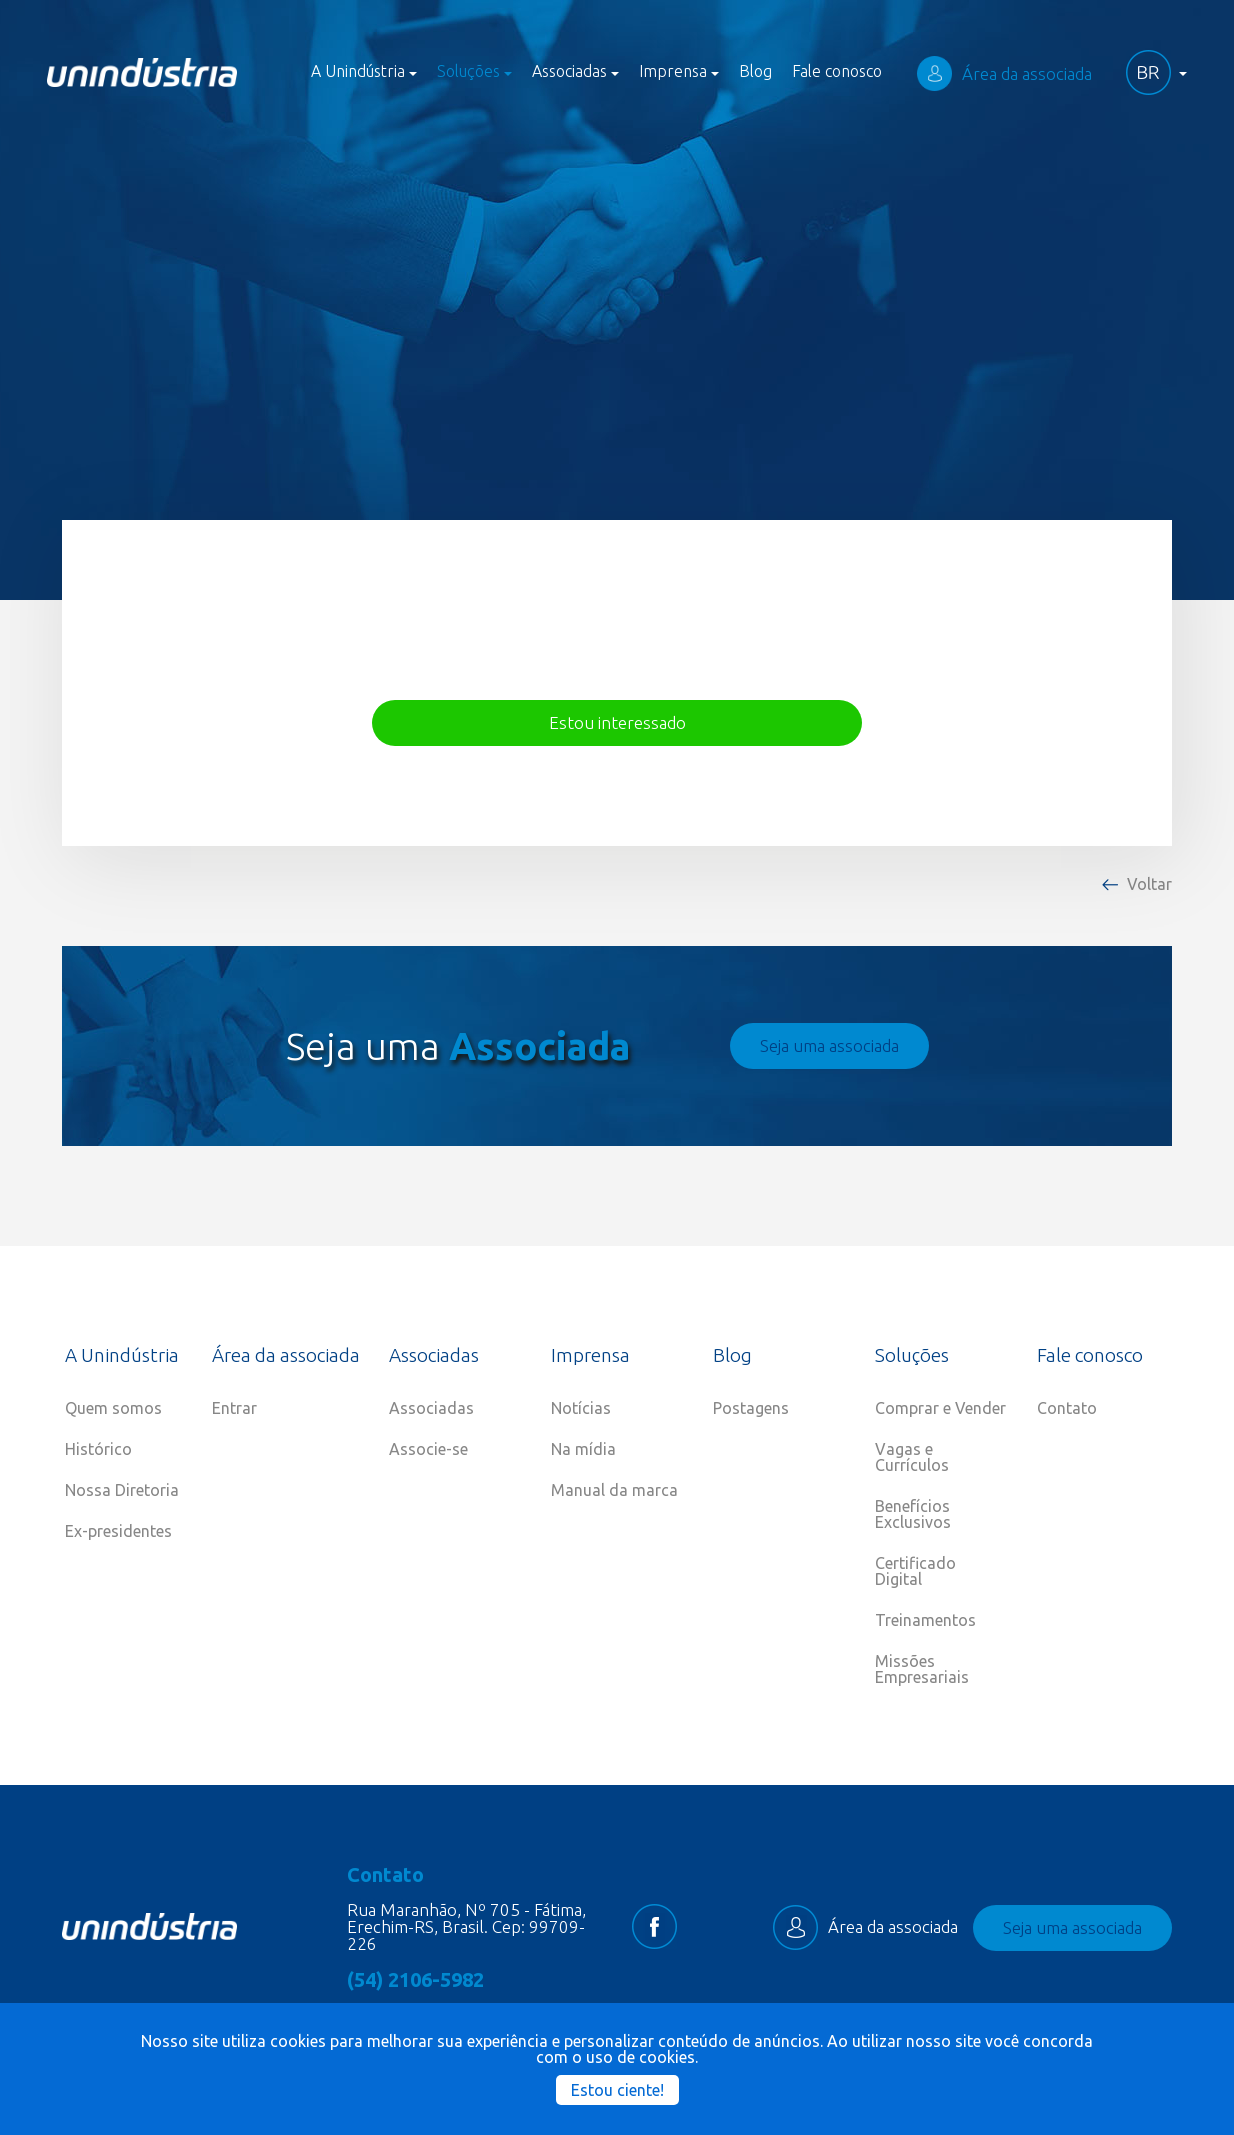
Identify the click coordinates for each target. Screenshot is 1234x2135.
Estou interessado (617, 722)
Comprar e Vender (940, 1408)
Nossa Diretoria (122, 1490)
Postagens (751, 1408)
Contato (1067, 1408)
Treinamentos (925, 1620)
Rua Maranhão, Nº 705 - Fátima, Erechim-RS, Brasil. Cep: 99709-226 (466, 1926)
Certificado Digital (915, 1571)
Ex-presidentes (118, 1531)
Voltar (1149, 884)
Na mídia (583, 1449)
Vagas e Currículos (912, 1457)
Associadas (431, 1408)
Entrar (234, 1408)
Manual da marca (614, 1490)
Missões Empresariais (922, 1669)
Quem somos (113, 1408)
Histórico (98, 1449)
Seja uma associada (829, 1045)
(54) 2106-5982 (415, 1980)
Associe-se (428, 1449)
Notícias (581, 1408)
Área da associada (1004, 73)
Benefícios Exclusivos (913, 1514)
